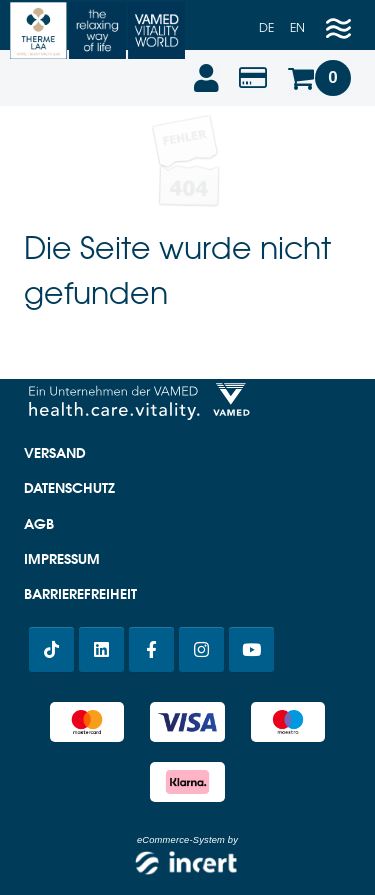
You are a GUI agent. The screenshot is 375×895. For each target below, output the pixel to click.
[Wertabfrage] (253, 78)
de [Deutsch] (266, 27)
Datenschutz (69, 488)
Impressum (62, 559)
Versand (55, 453)
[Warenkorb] (319, 78)
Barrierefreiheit (80, 594)
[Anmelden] (205, 78)
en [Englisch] (297, 27)
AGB (39, 524)
